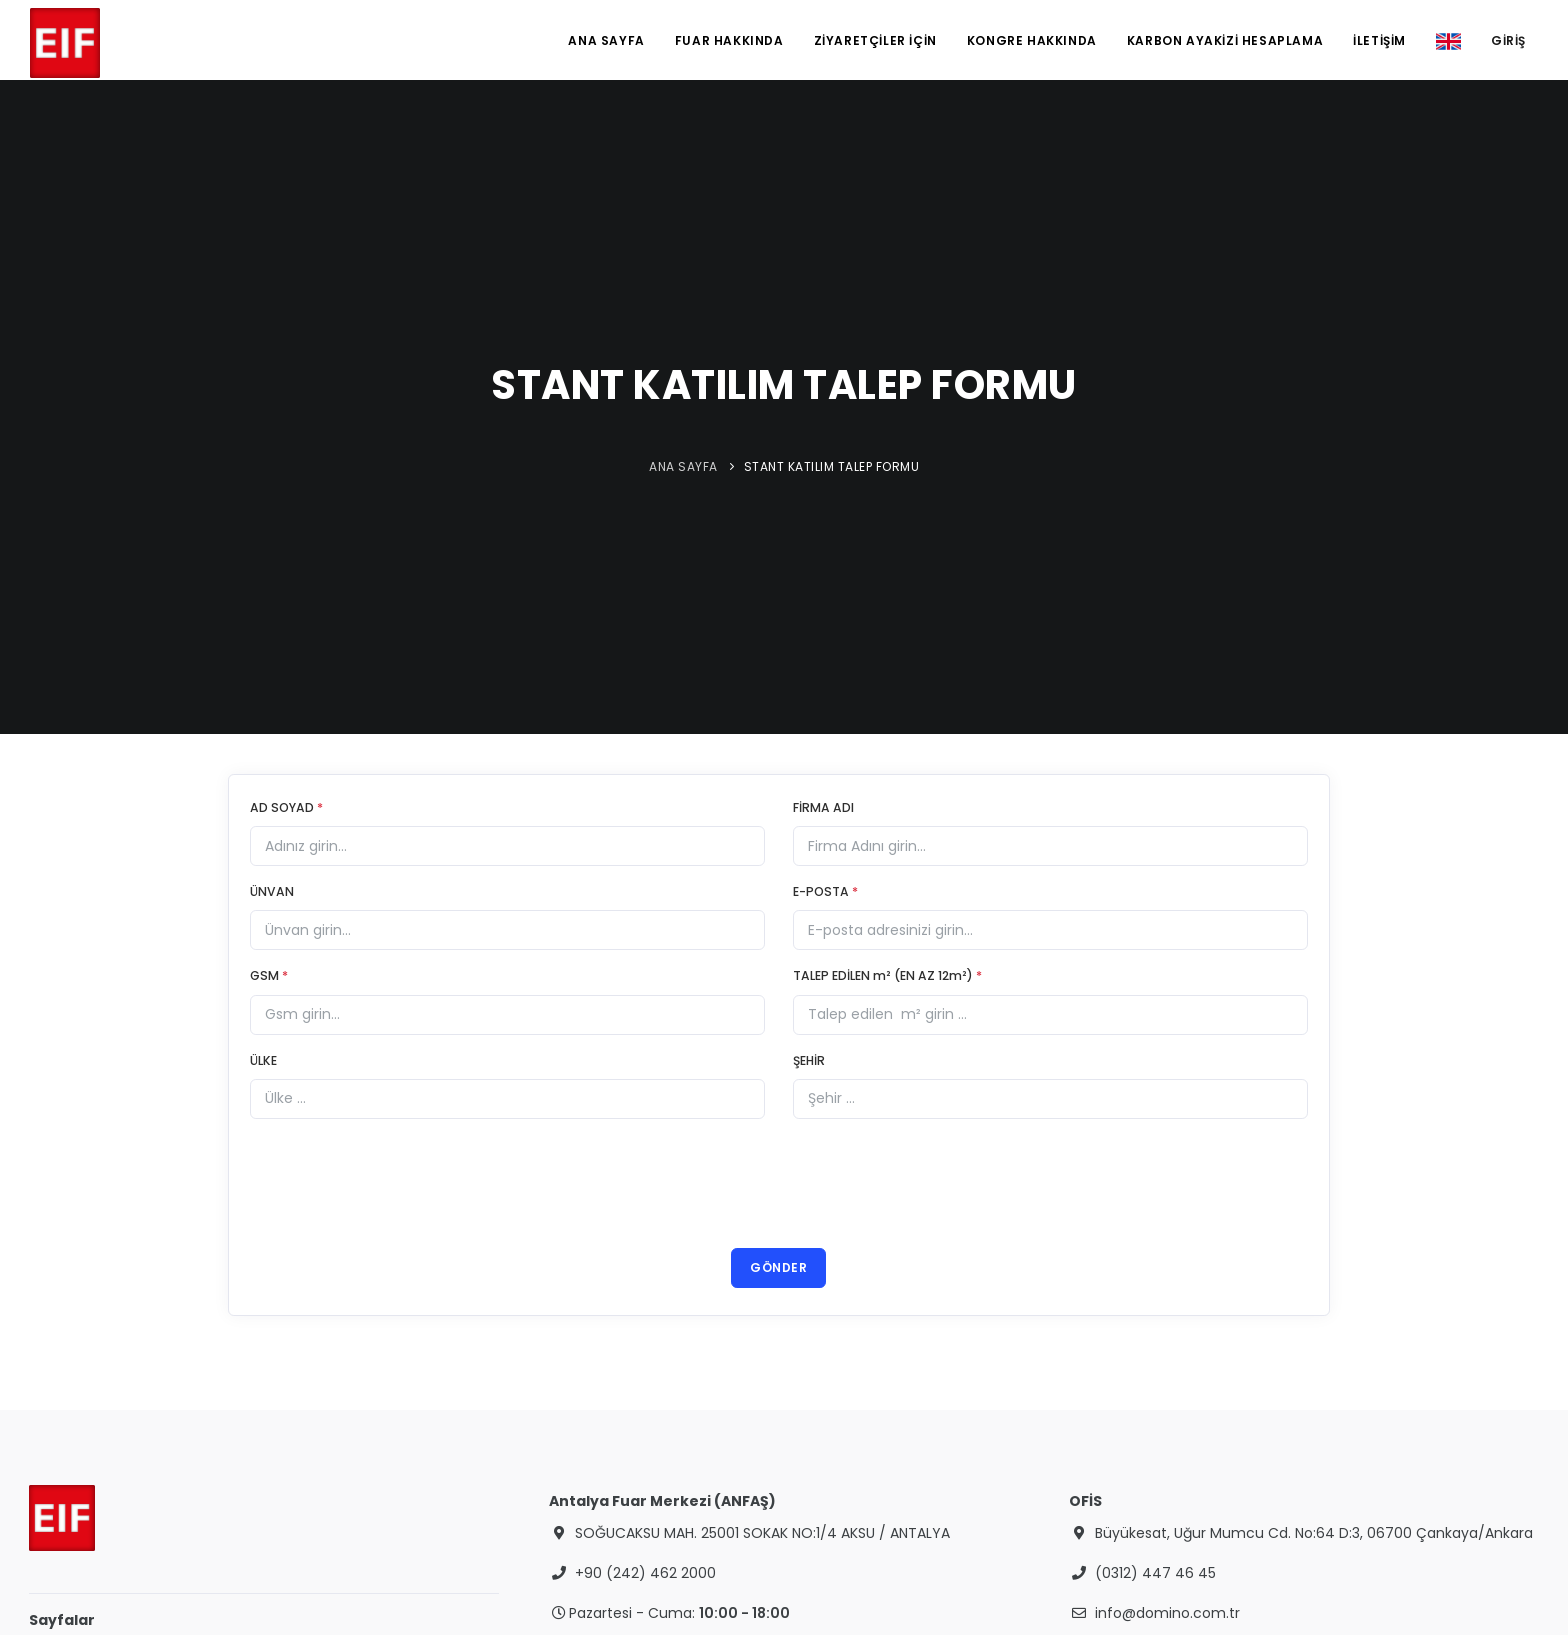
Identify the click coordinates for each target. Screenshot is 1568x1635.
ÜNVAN (272, 891)
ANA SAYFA (606, 40)
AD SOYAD (286, 807)
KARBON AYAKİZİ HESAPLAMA (1225, 40)
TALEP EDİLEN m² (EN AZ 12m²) (887, 975)
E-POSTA (825, 891)
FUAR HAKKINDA (729, 40)
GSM (269, 975)
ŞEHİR (809, 1060)
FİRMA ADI (823, 807)
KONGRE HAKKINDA (1032, 40)
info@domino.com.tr (1167, 1613)
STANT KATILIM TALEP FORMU (832, 466)
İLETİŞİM (1379, 40)
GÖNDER (778, 1267)
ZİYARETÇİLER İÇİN (875, 40)
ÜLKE (263, 1060)
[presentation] (779, 1186)
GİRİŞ (1508, 40)
